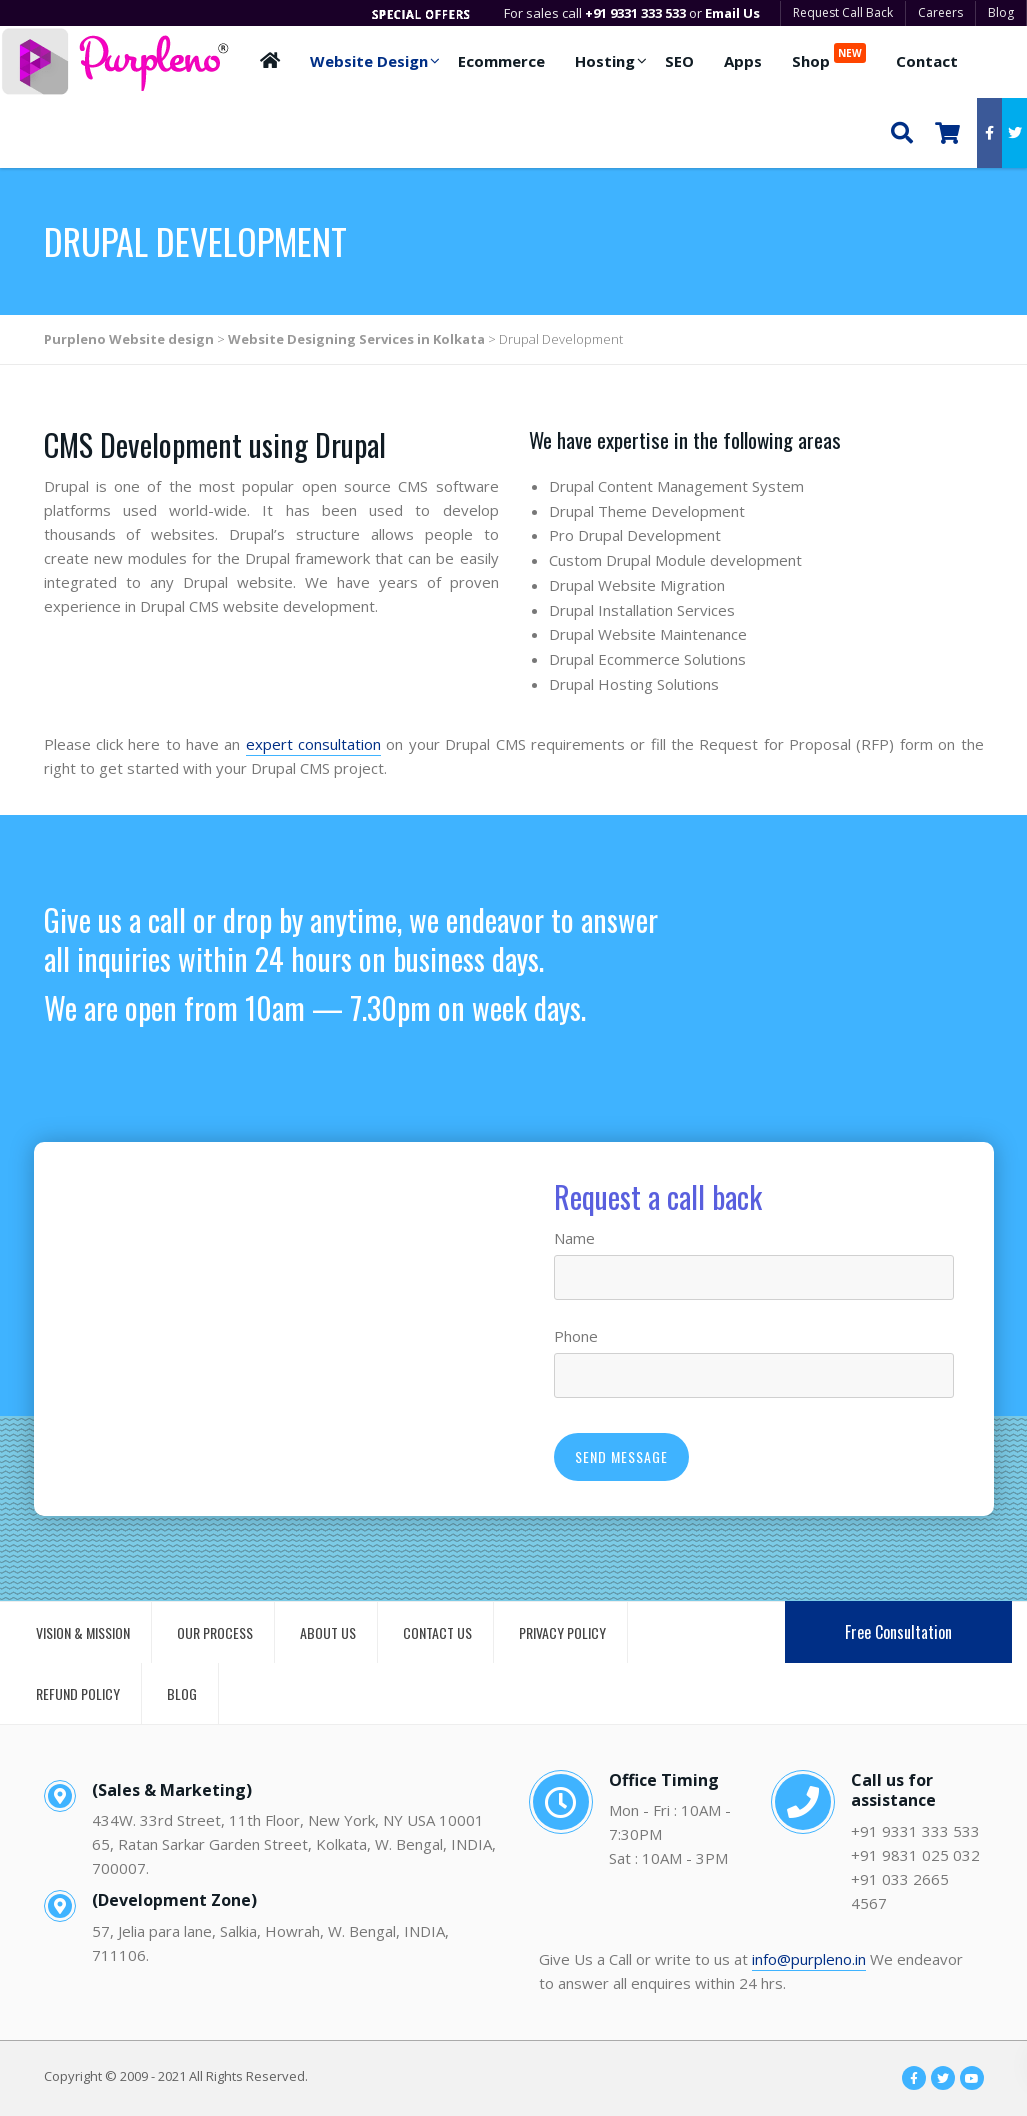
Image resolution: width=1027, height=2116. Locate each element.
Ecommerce (501, 61)
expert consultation (313, 744)
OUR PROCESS (215, 1632)
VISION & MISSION (83, 1632)
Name (574, 1238)
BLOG (182, 1693)
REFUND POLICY (78, 1693)
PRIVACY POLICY (562, 1632)
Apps (743, 61)
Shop (829, 57)
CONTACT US (437, 1632)
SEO (679, 61)
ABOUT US (328, 1632)
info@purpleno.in (809, 1959)
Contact (927, 61)
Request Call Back (843, 12)
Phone (576, 1336)
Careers (940, 12)
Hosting (605, 61)
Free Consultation (898, 1632)
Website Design (369, 61)
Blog (1001, 12)
